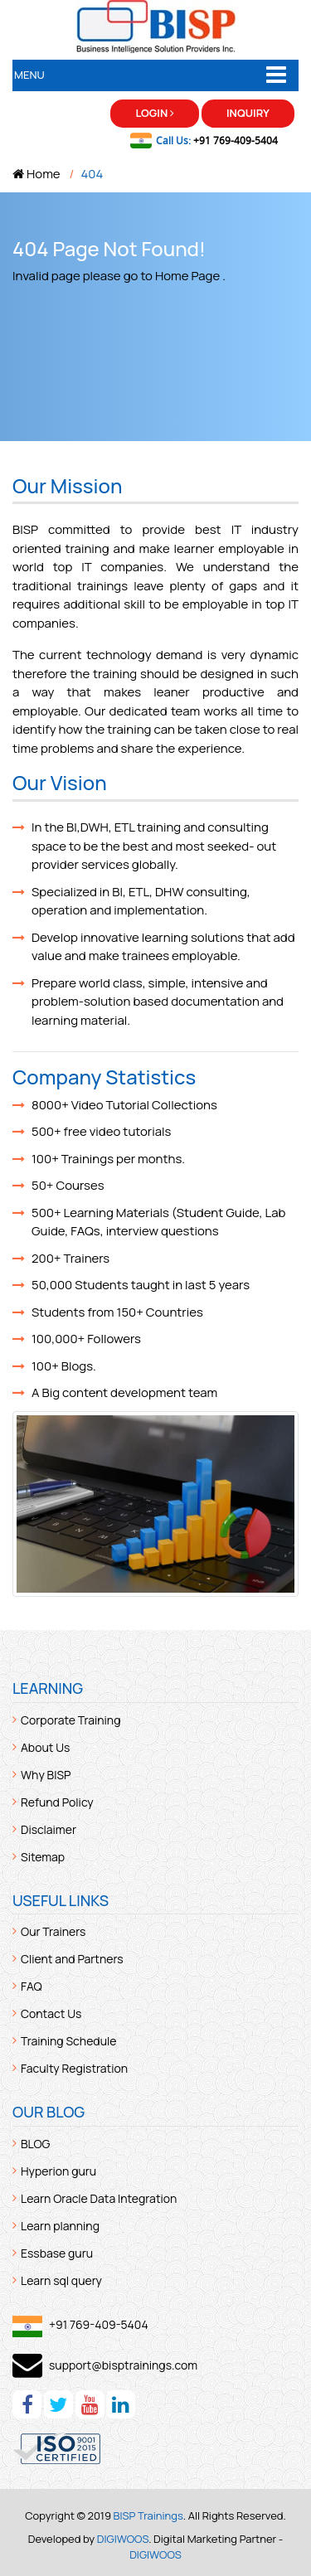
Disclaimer (48, 1829)
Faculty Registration (74, 2068)
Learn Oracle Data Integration (99, 2198)
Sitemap (43, 1857)
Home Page (187, 275)
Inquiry (248, 112)
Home (36, 173)
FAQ (31, 1986)
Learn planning (60, 2226)
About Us (45, 1747)
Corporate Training (70, 1720)
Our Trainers (53, 1931)
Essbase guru (57, 2253)
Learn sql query (61, 2280)
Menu (29, 74)
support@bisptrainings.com (123, 2365)
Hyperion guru (58, 2171)
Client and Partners (72, 1959)
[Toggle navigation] (276, 75)
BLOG (35, 2144)
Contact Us (51, 2013)
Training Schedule (68, 2041)
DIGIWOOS (122, 2538)
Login (154, 112)
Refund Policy (57, 1802)
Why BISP (46, 1775)
